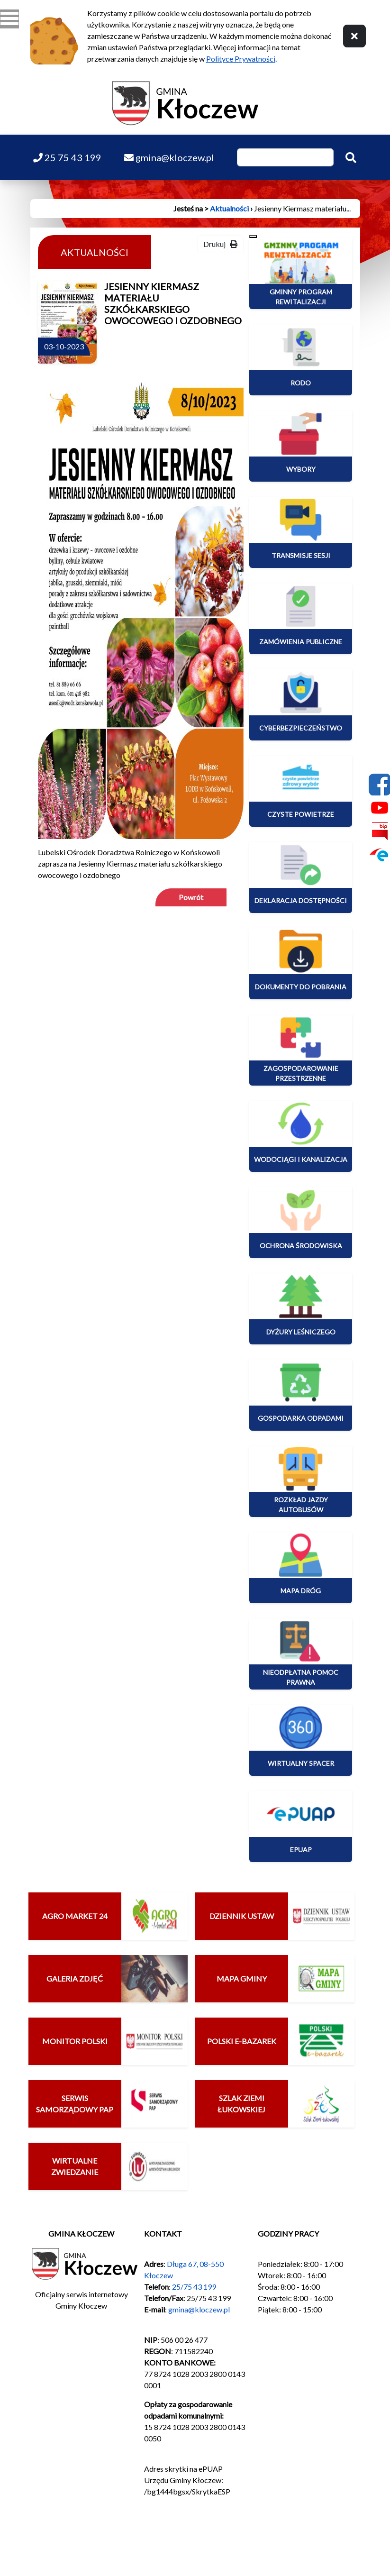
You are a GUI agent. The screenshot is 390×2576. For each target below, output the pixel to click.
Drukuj (220, 243)
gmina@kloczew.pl (199, 2309)
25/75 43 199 (194, 2286)
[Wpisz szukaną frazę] (285, 157)
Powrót (191, 897)
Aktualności (229, 208)
